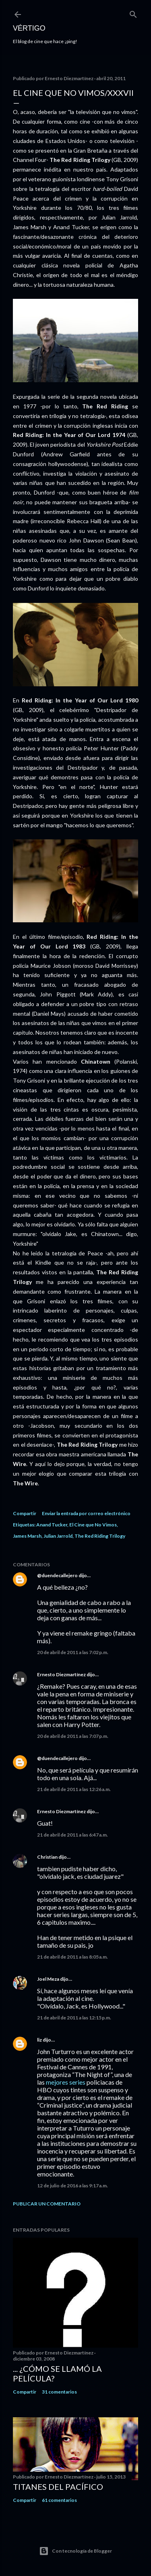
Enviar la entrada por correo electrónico (86, 1513)
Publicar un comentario (47, 2204)
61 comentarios (59, 2500)
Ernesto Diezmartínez (61, 1674)
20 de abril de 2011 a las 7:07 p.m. (72, 1736)
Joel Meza (48, 1979)
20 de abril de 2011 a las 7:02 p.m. (72, 1652)
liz (39, 2040)
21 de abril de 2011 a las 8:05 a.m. (72, 1957)
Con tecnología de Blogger (75, 2551)
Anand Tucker (51, 1525)
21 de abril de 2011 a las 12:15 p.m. (74, 2018)
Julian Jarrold (57, 1536)
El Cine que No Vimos (93, 1525)
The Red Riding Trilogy (99, 1536)
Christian (47, 1857)
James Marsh (27, 1536)
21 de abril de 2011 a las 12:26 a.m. (74, 1789)
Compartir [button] (24, 1513)
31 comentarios (59, 2392)
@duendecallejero (57, 1575)
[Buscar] (133, 13)
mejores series (65, 2082)
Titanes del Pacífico (58, 2486)
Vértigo (29, 28)
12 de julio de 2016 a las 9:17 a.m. (72, 2186)
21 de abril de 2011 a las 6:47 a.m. (72, 1835)
